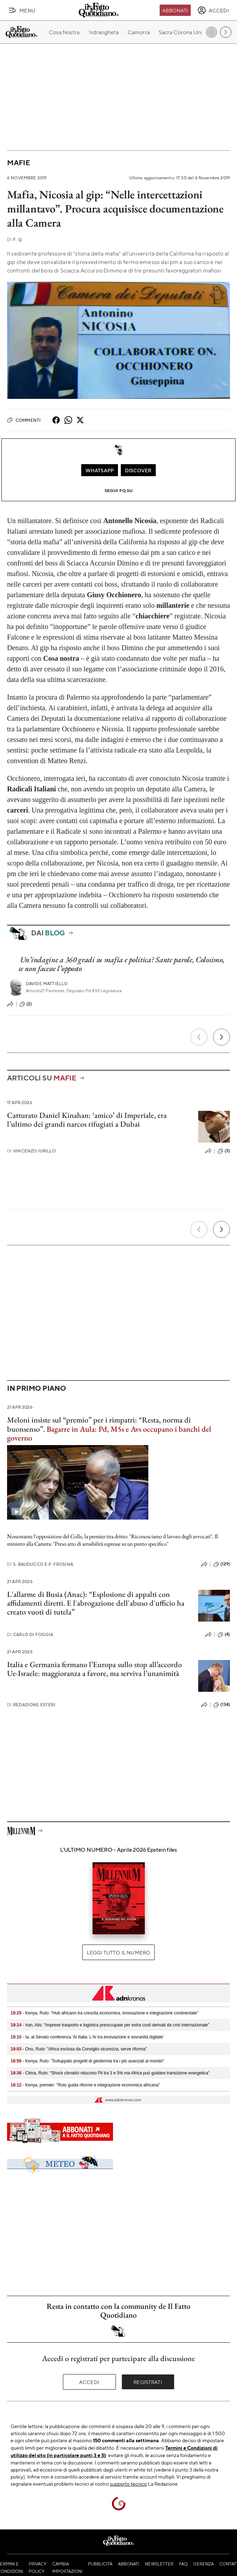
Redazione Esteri (31, 1704)
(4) (224, 1634)
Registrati (148, 2382)
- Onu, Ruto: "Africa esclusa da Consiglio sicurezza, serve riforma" (79, 2049)
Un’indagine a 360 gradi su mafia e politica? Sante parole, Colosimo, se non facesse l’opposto (121, 964)
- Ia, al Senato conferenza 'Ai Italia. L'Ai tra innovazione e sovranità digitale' (87, 2037)
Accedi (89, 2382)
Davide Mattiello (47, 983)
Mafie (18, 162)
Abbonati (175, 10)
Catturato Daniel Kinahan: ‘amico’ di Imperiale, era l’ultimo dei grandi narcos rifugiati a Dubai (87, 1119)
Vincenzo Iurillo (31, 1151)
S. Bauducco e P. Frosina (40, 1564)
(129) (221, 1564)
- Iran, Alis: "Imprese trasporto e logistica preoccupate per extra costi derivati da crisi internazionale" (110, 2025)
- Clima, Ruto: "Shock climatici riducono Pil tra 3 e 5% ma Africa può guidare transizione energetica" (110, 2073)
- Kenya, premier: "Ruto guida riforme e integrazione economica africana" (85, 2085)
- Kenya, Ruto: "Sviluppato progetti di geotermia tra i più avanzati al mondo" (87, 2061)
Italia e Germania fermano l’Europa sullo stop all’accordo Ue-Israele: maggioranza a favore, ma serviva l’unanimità (94, 1668)
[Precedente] (198, 1037)
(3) (224, 1151)
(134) (221, 1705)
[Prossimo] (221, 1037)
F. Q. (15, 239)
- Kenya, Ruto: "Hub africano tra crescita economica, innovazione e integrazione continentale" (105, 2013)
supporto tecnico (128, 2483)
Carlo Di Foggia (30, 1634)
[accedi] (213, 10)
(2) (25, 1004)
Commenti (24, 420)
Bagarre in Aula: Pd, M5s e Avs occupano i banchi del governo (109, 1433)
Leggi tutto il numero (118, 1952)
